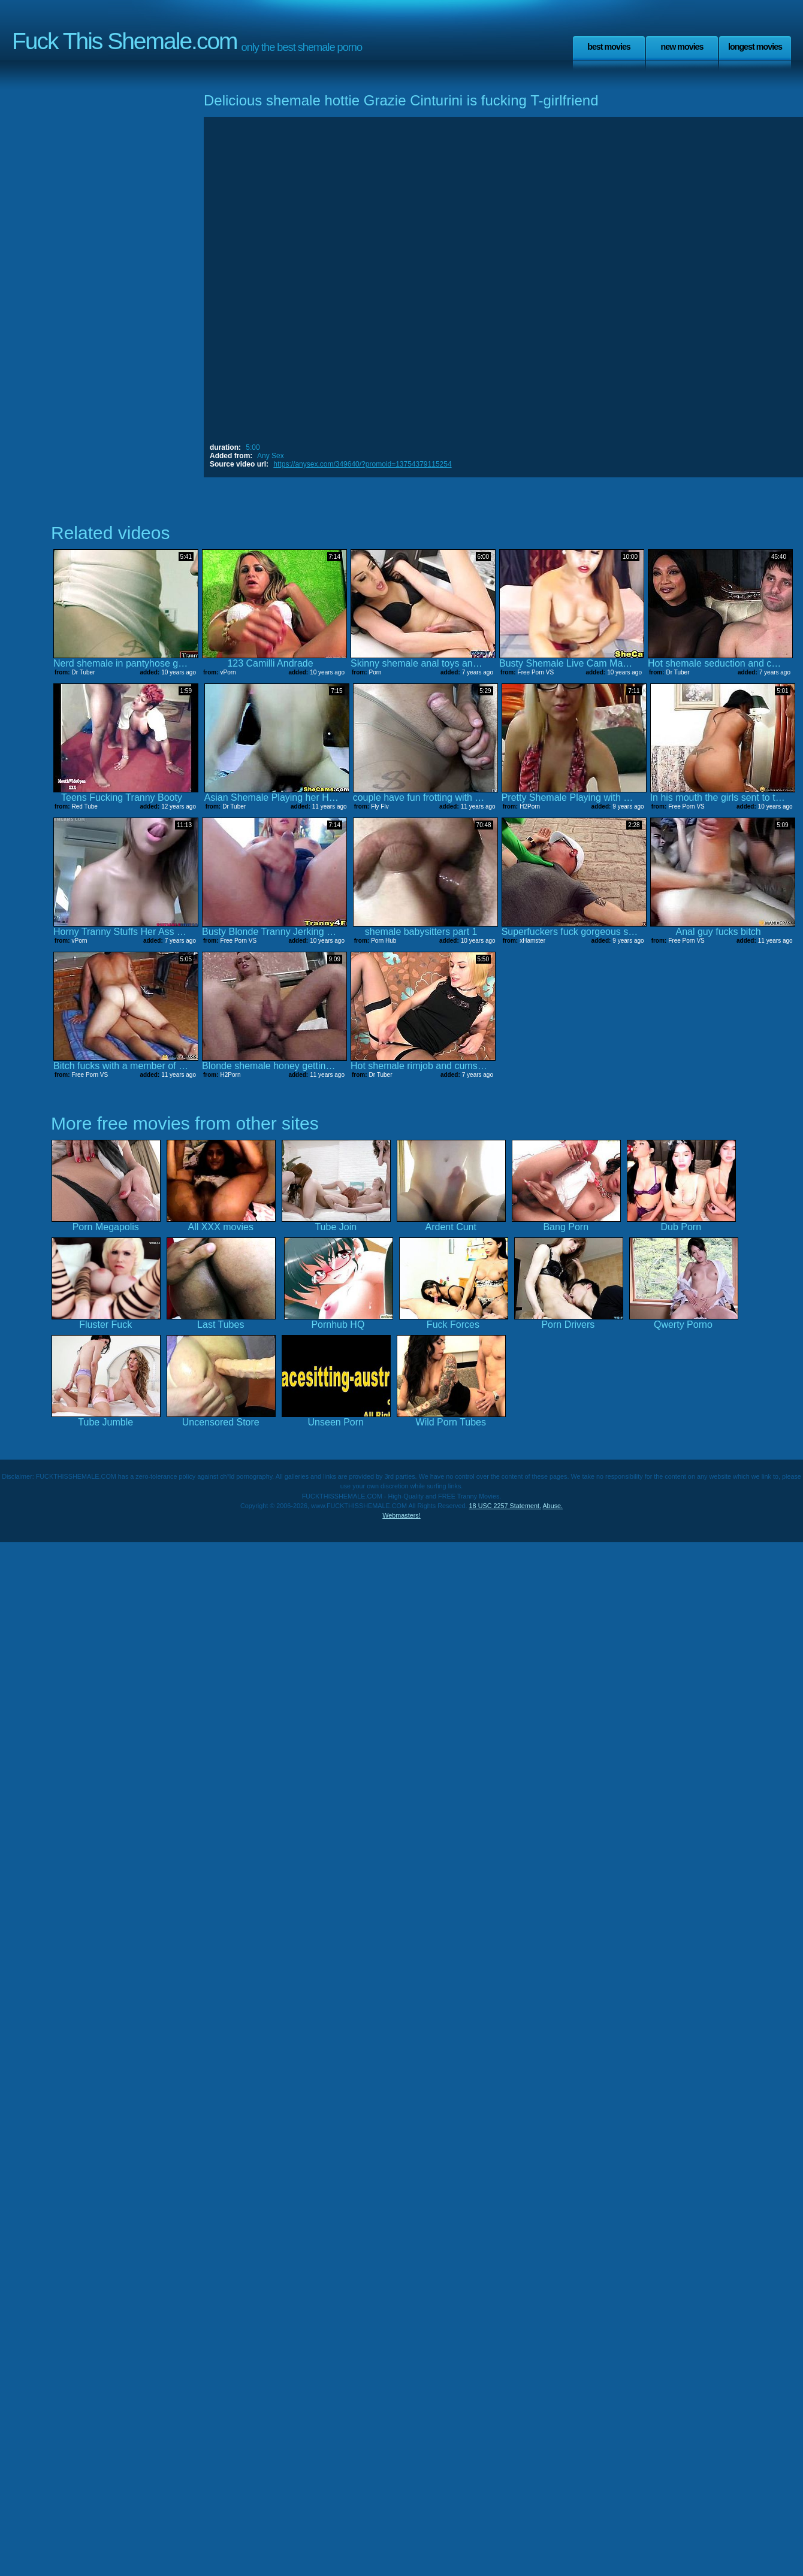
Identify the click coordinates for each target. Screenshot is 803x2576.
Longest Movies (755, 47)
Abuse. (552, 1505)
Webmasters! (401, 1515)
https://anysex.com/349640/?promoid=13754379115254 (362, 464)
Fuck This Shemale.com (124, 41)
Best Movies (608, 47)
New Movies (681, 47)
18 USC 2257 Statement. (505, 1505)
